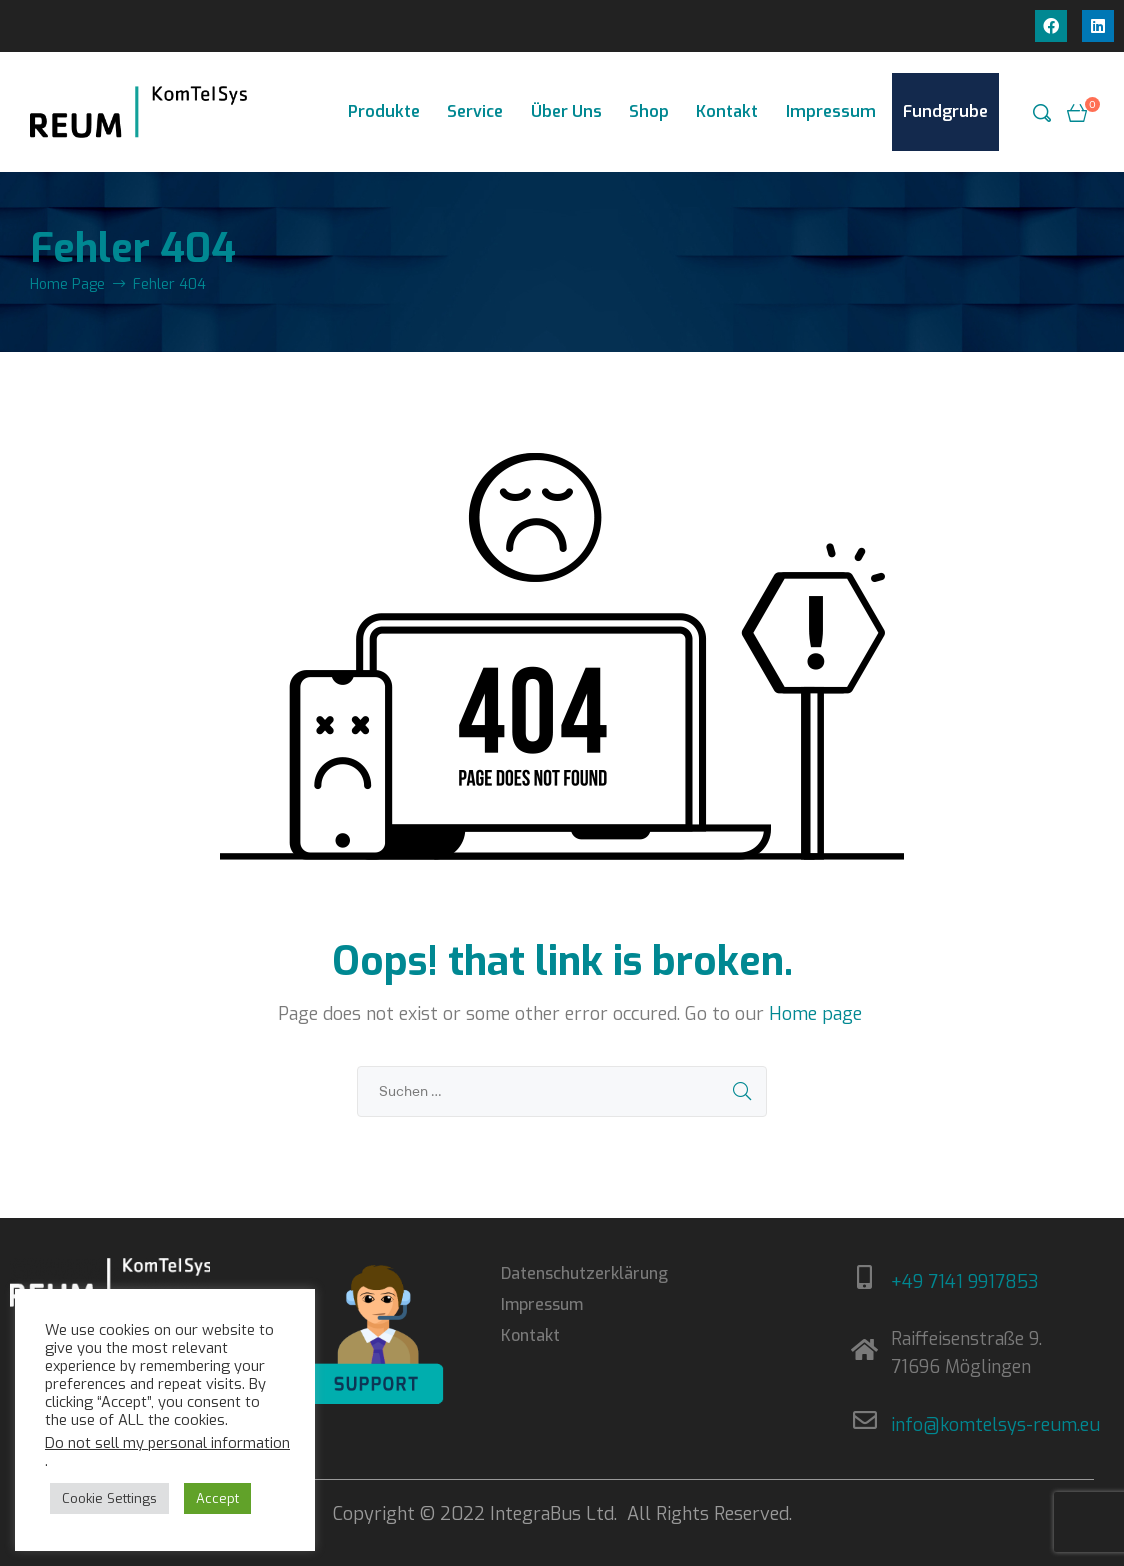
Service (475, 111)
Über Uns (566, 111)
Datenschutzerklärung (584, 1273)
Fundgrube (945, 111)
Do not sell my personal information (167, 1443)
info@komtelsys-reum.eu (995, 1425)
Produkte (384, 111)
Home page (815, 1014)
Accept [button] (217, 1498)
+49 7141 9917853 (965, 1282)
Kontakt (727, 111)
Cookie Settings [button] (109, 1498)
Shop (649, 111)
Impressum (831, 111)
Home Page (67, 284)
